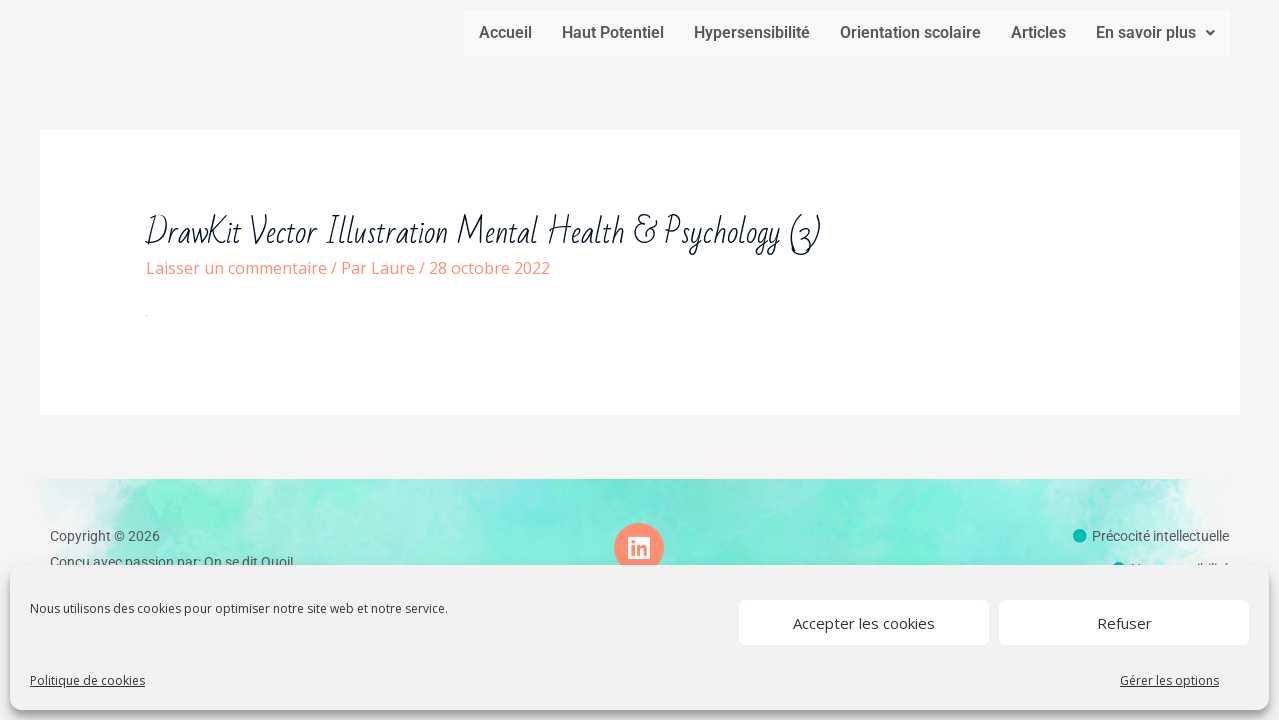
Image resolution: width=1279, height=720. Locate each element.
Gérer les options (1169, 680)
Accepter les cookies (864, 623)
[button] (1155, 33)
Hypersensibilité (752, 32)
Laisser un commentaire (236, 268)
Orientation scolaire (910, 32)
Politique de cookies (87, 680)
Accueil (505, 32)
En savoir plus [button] (1155, 32)
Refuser (1124, 623)
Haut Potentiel (613, 32)
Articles (1038, 32)
